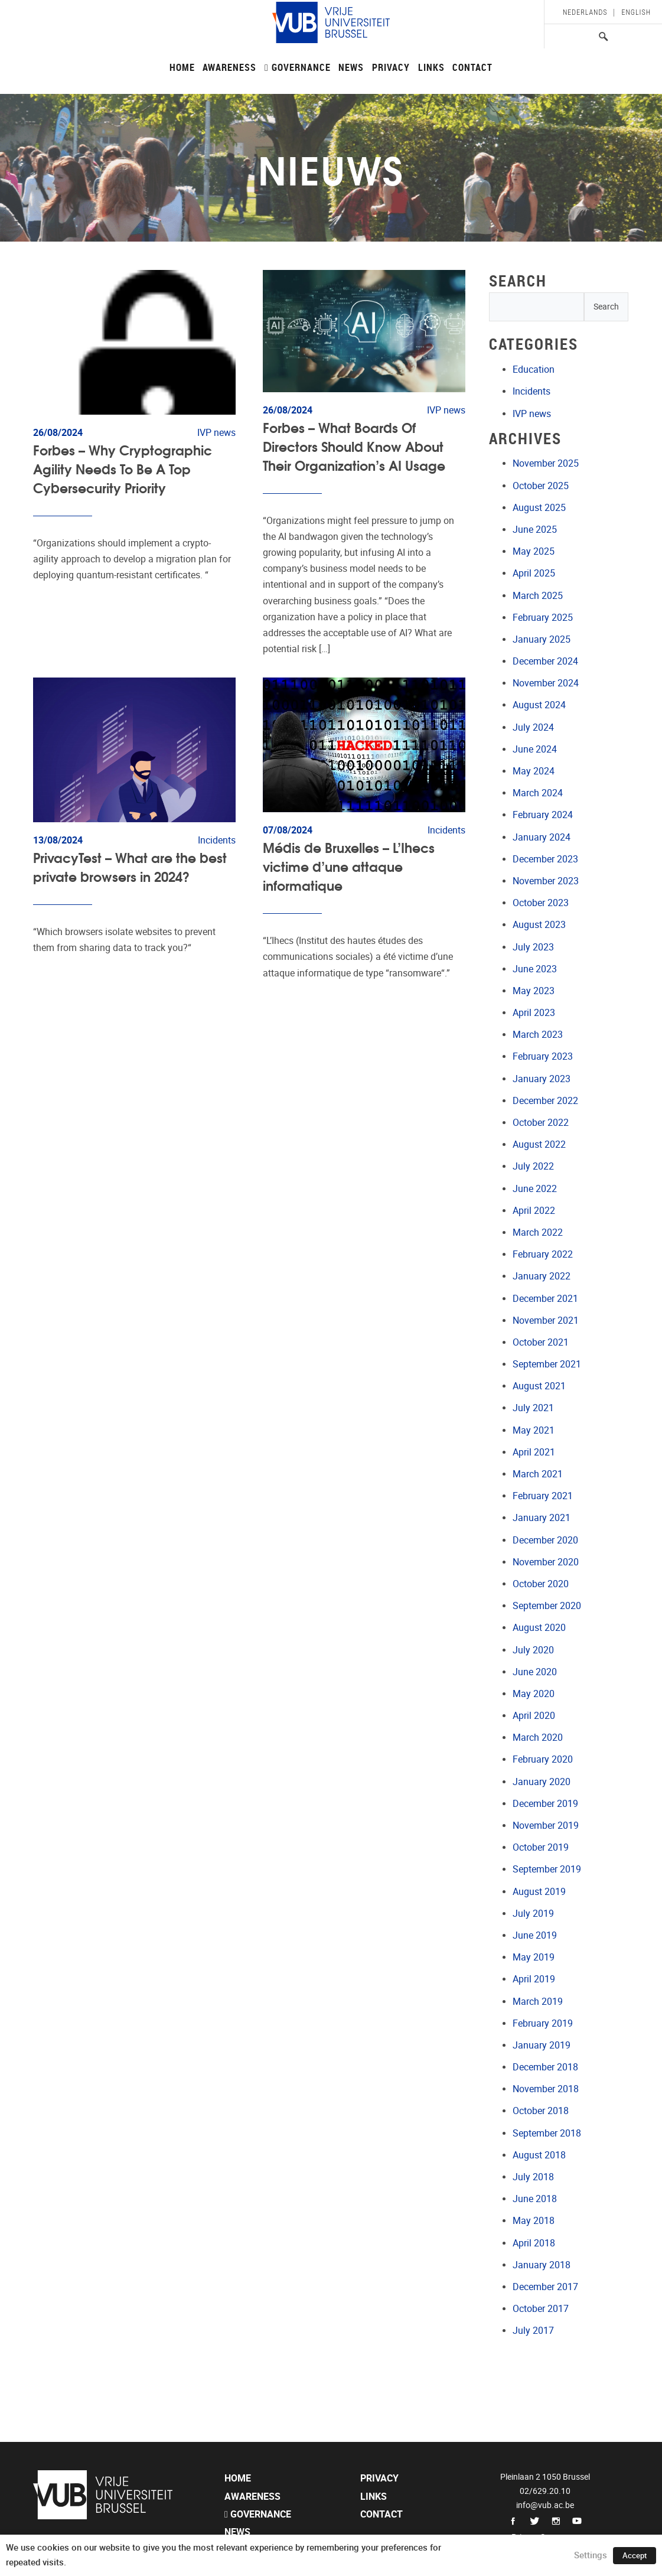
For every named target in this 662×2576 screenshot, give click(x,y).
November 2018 (546, 2089)
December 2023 (545, 859)
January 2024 (541, 837)
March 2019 (538, 2001)
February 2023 (543, 1056)
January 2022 (541, 1276)
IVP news (532, 413)
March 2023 (538, 1034)
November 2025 (546, 463)
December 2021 (545, 1298)
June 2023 (535, 969)
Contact (472, 67)
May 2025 (534, 551)
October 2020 (541, 1584)
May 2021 (534, 1430)
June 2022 (535, 1188)
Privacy (391, 67)
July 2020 (533, 1650)
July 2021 (533, 1408)
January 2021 (541, 1517)
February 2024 (543, 814)
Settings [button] (590, 2555)
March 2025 (538, 595)
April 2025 (534, 573)
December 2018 (545, 2067)
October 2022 (541, 1122)
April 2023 (534, 1012)
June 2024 (535, 749)
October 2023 (541, 902)
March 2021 (538, 1474)
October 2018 (541, 2110)
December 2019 (545, 1803)
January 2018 (541, 2265)
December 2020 (545, 1540)
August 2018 (539, 2155)
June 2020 (535, 1672)
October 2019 (541, 1847)
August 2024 (539, 705)
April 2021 (534, 1452)
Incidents (531, 391)
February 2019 (543, 2023)
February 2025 (543, 617)
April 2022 (534, 1210)
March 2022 (538, 1232)
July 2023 (533, 947)
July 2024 (533, 727)
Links (431, 67)
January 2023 (541, 1079)
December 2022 (545, 1100)
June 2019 (535, 1935)
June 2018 (535, 2198)
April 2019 (534, 1979)
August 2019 (539, 1891)
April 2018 (534, 2243)
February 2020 (543, 1759)
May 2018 (534, 2220)
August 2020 (539, 1627)
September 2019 (547, 1869)
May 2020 (534, 1693)
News (351, 67)
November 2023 (546, 881)
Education (534, 369)
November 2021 (546, 1320)
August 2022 (539, 1144)
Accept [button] (634, 2555)
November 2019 (546, 1825)
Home (182, 67)
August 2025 (539, 507)
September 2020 (547, 1605)
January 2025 (541, 639)
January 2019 (541, 2045)
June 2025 (535, 529)
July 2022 (533, 1166)
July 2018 (533, 2177)
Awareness (229, 67)
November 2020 (546, 1562)
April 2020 (534, 1715)
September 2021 (547, 1364)
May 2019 (534, 1957)
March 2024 (538, 793)
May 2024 (534, 771)
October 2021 (541, 1342)
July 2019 (533, 1913)
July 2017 (533, 2330)
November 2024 (546, 683)
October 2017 (541, 2308)
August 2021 (539, 1386)
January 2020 (541, 1781)
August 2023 (539, 924)
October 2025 (541, 485)
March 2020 (538, 1737)
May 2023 (534, 990)
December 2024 (545, 661)
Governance (298, 67)
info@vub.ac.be (545, 2505)
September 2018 (547, 2133)
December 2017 (545, 2286)
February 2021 (543, 1496)
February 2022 (543, 1254)
